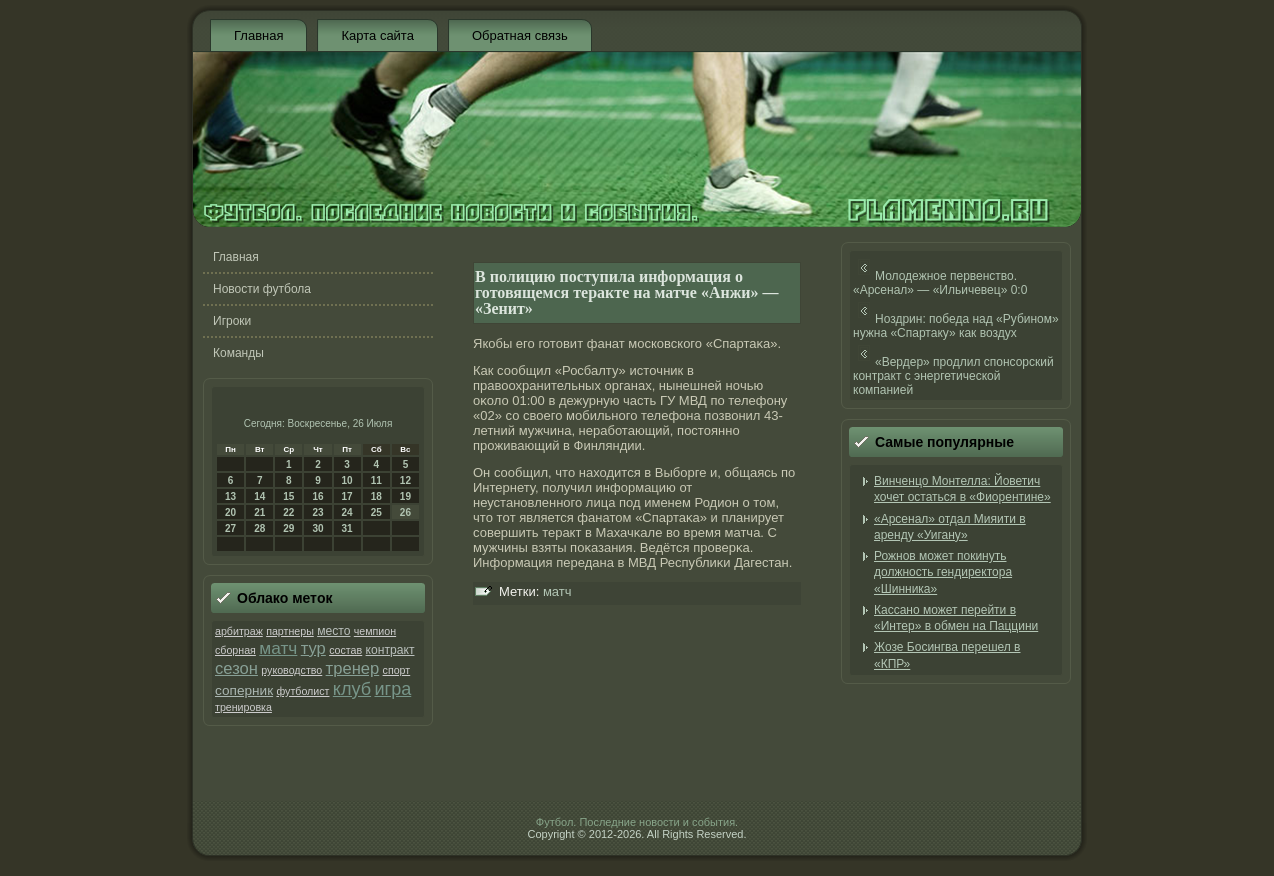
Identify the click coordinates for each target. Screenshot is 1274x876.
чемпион (375, 631)
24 (347, 512)
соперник (244, 690)
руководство (291, 670)
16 (317, 496)
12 (405, 480)
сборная (235, 650)
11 (376, 480)
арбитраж (239, 631)
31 (347, 528)
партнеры (290, 631)
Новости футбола (262, 289)
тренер (353, 668)
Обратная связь (520, 35)
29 (288, 528)
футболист (302, 691)
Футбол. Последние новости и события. (637, 822)
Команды (238, 353)
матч (278, 648)
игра (392, 689)
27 (230, 528)
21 (259, 512)
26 (405, 512)
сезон (236, 668)
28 (259, 528)
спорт (397, 670)
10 (347, 480)
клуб (352, 689)
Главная (258, 35)
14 (259, 496)
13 (230, 496)
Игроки (232, 321)
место (333, 631)
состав (345, 650)
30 (317, 528)
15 (288, 496)
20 (230, 512)
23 (317, 512)
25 (376, 512)
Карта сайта (377, 35)
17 (347, 496)
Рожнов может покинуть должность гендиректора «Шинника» (943, 572)
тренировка (243, 707)
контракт (390, 650)
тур (313, 648)
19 (405, 496)
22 (288, 512)
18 (376, 496)
